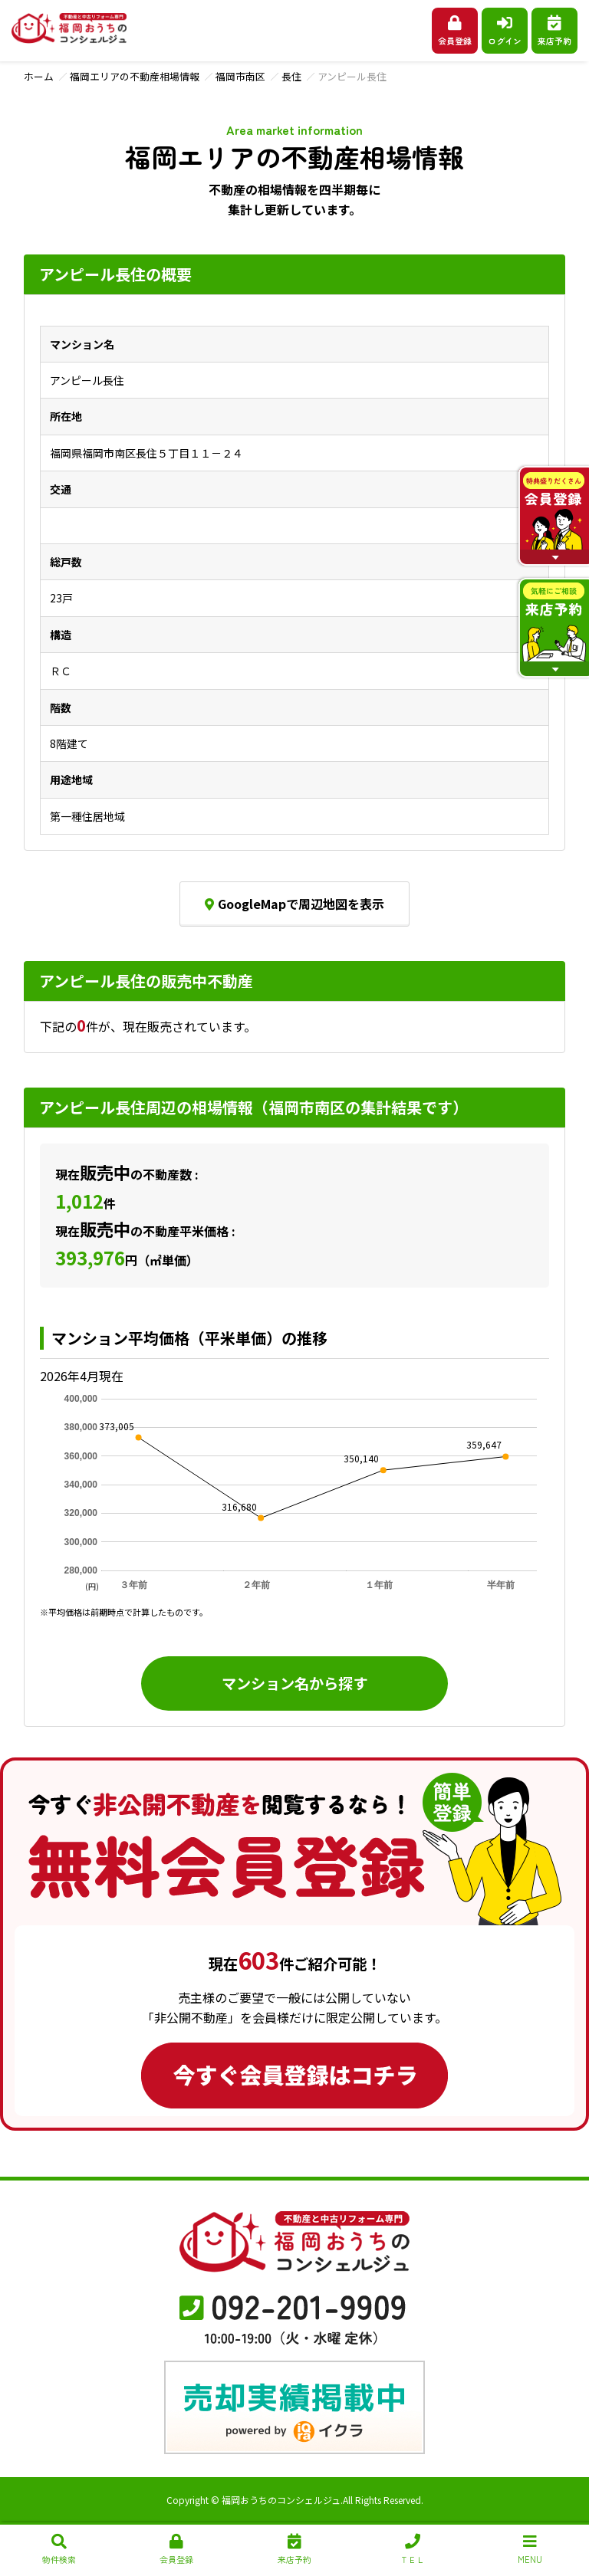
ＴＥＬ (413, 2549)
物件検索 (59, 2549)
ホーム (39, 76)
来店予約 (554, 31)
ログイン (505, 31)
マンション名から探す (294, 1683)
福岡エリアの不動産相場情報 (134, 76)
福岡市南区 (240, 76)
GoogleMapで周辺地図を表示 (294, 903)
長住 (291, 76)
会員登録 (455, 31)
